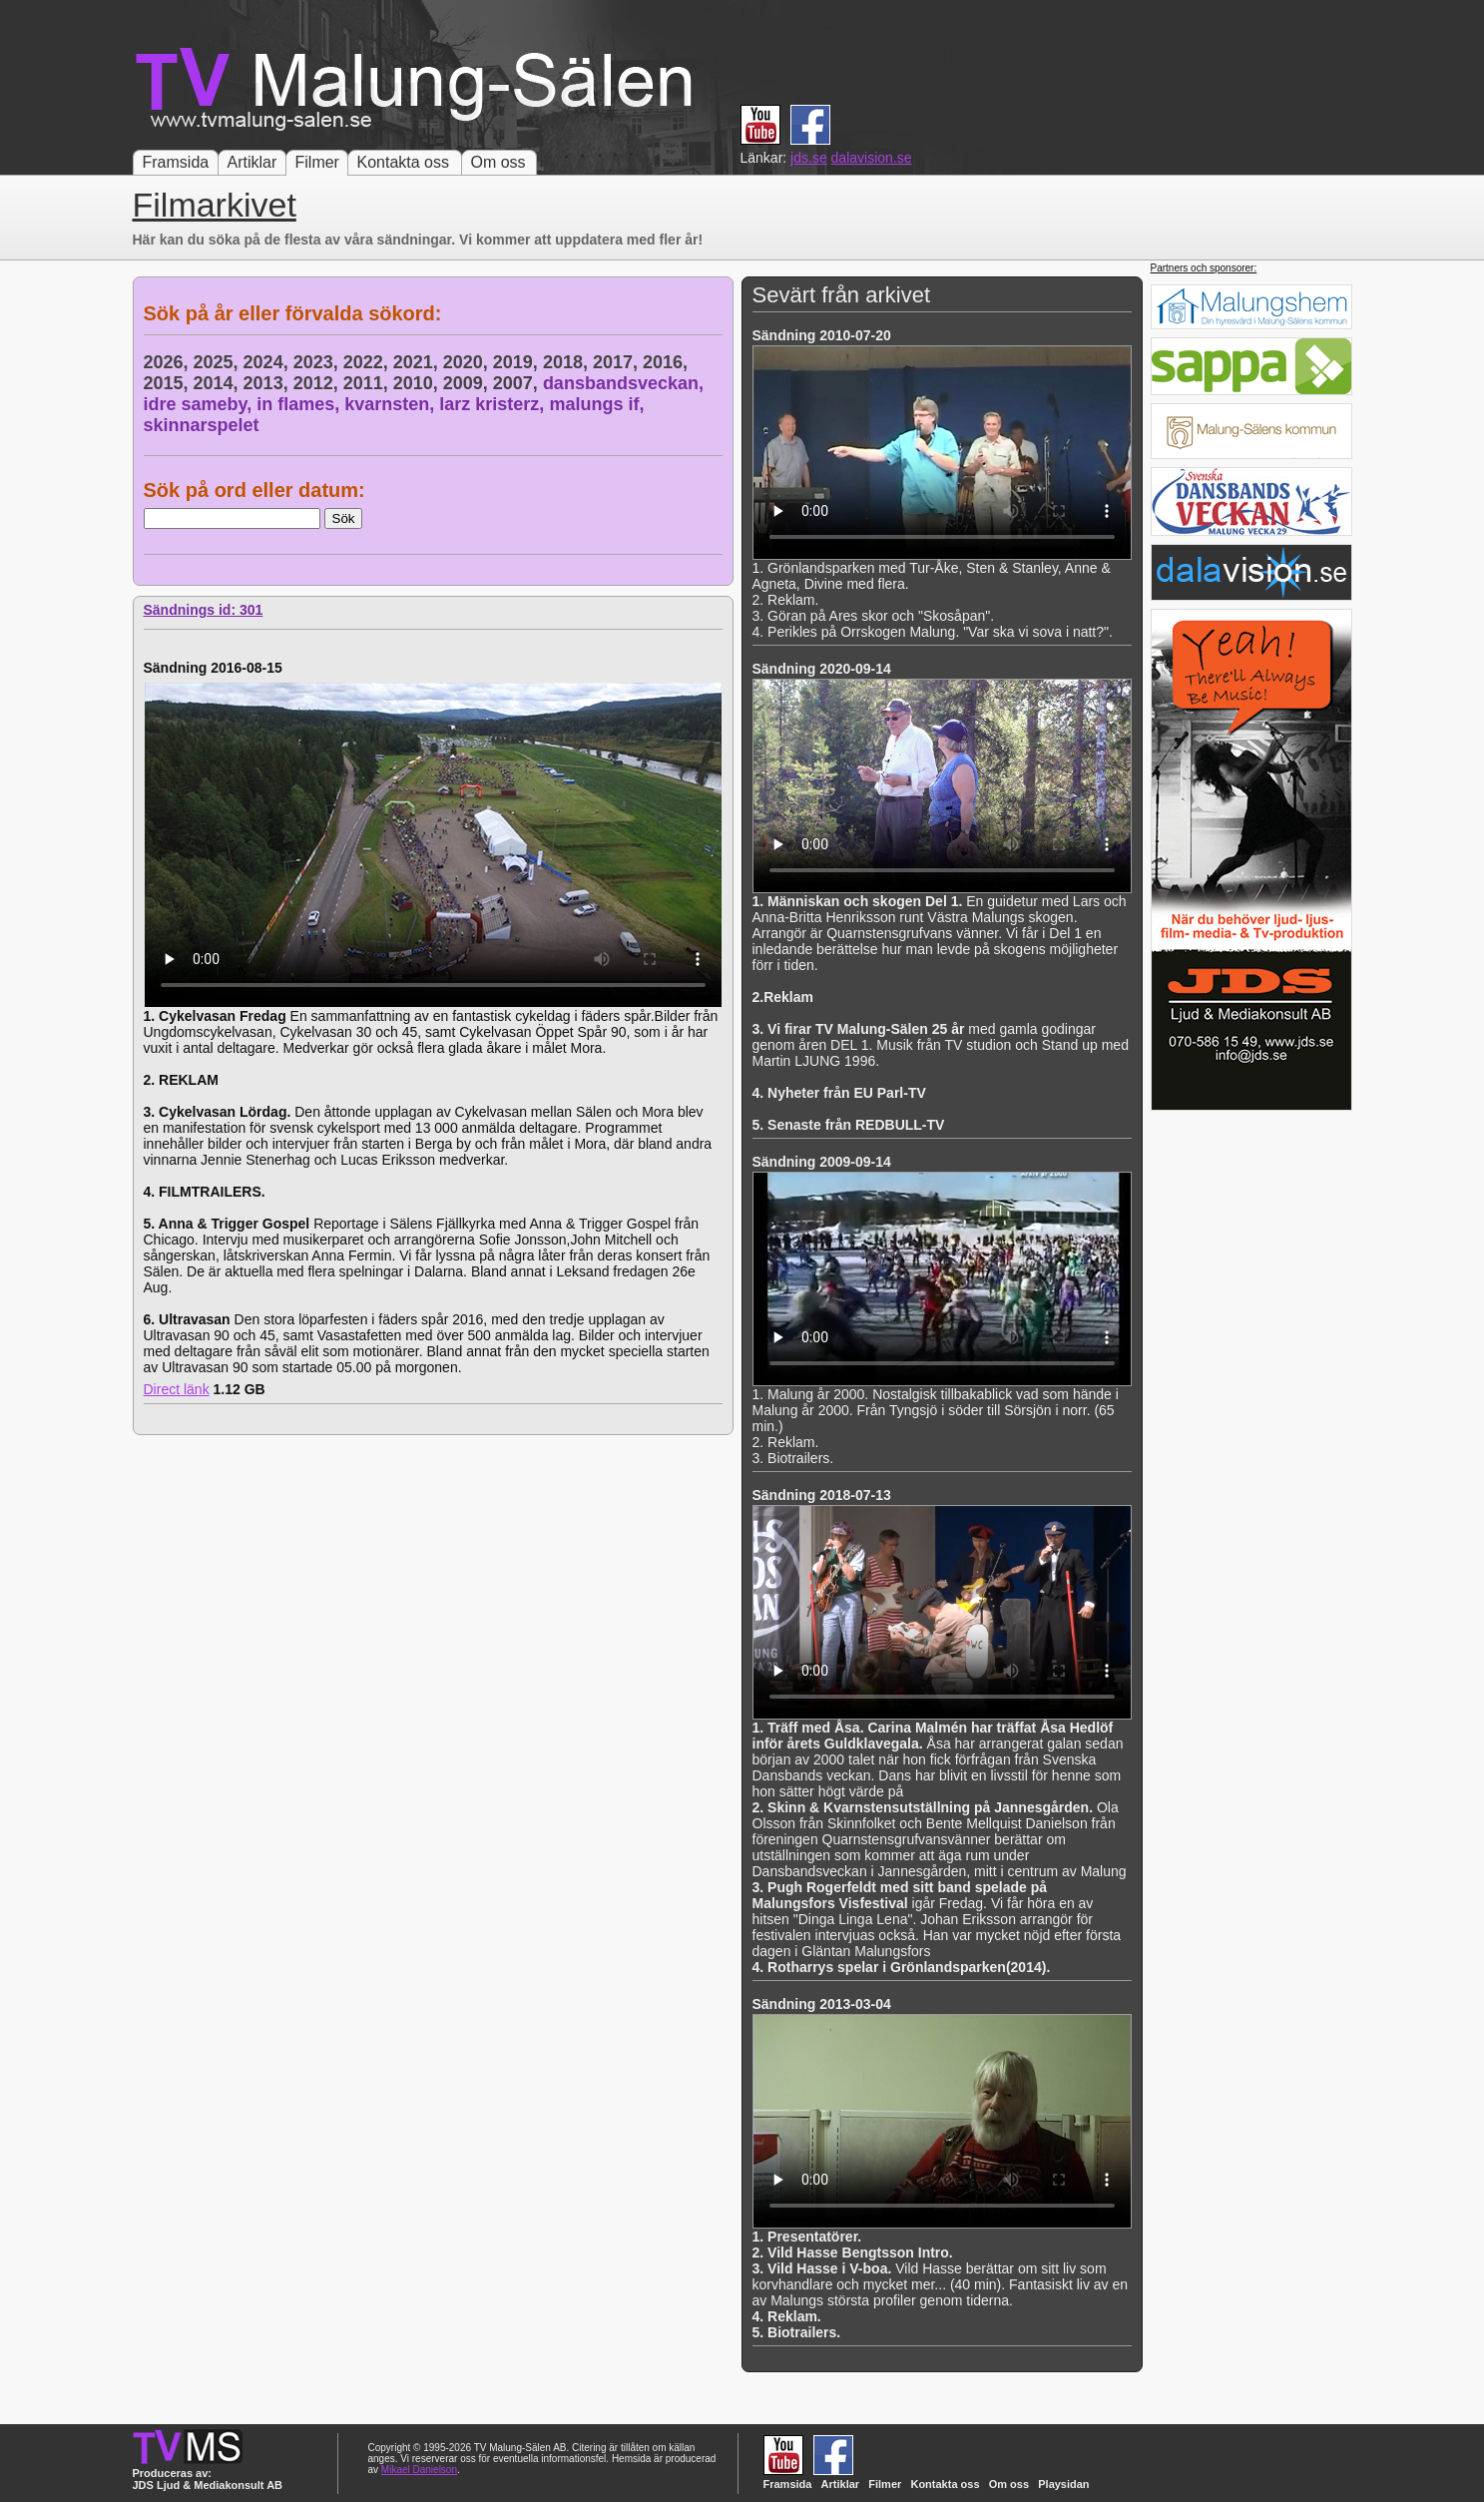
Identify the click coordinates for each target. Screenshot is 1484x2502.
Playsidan (1063, 2484)
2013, (268, 383)
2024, (268, 362)
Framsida (176, 162)
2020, (468, 362)
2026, (169, 362)
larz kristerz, (494, 404)
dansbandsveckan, (626, 383)
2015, (169, 383)
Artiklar (252, 162)
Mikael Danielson (419, 2469)
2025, (219, 362)
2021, (418, 362)
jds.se (808, 158)
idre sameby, (200, 404)
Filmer (317, 162)
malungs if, (599, 404)
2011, (368, 383)
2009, (468, 383)
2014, (219, 383)
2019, (518, 362)
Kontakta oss (403, 162)
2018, (568, 362)
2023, (318, 362)
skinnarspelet (201, 425)
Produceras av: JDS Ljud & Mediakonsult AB (208, 2479)
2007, (518, 383)
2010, (418, 383)
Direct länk (177, 1389)
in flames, (300, 404)
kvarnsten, (391, 404)
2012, (318, 383)
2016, (668, 362)
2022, (368, 362)
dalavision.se (871, 158)
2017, (618, 362)
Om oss (498, 162)
